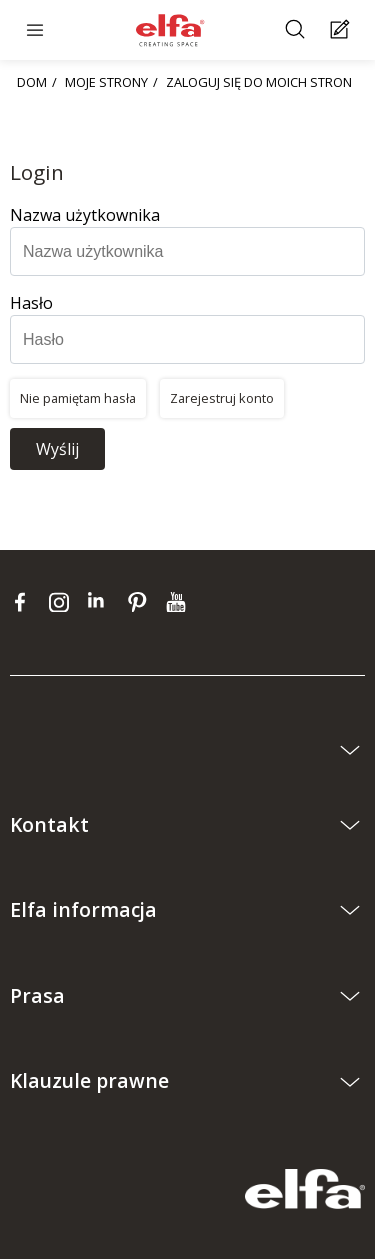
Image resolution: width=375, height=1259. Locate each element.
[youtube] (178, 602)
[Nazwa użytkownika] (187, 251)
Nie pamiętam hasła (78, 398)
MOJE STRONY (106, 82)
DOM (32, 82)
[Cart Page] (342, 30)
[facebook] (24, 602)
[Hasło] (187, 339)
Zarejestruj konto (222, 398)
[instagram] (63, 602)
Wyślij (57, 449)
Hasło (31, 303)
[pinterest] (141, 602)
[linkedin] (102, 602)
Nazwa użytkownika (85, 215)
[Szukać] (297, 30)
